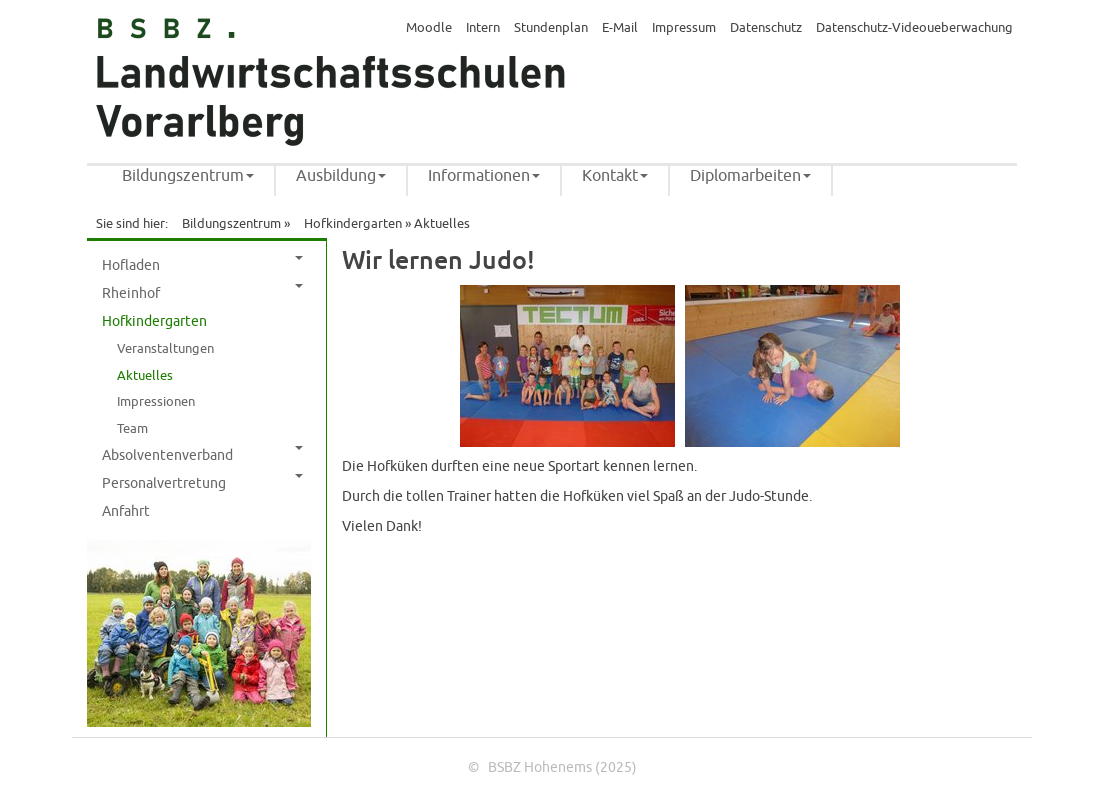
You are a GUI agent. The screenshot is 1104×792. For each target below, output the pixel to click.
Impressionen (156, 402)
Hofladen (202, 264)
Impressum (684, 28)
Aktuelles (145, 376)
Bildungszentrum (188, 176)
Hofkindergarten (353, 224)
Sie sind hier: (132, 224)
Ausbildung (341, 176)
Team (132, 429)
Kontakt (615, 176)
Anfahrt (126, 511)
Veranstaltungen (165, 349)
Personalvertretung (202, 482)
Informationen (484, 176)
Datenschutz (766, 28)
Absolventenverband (202, 454)
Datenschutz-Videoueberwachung (914, 28)
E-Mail (620, 28)
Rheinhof (202, 292)
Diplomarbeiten (750, 176)
